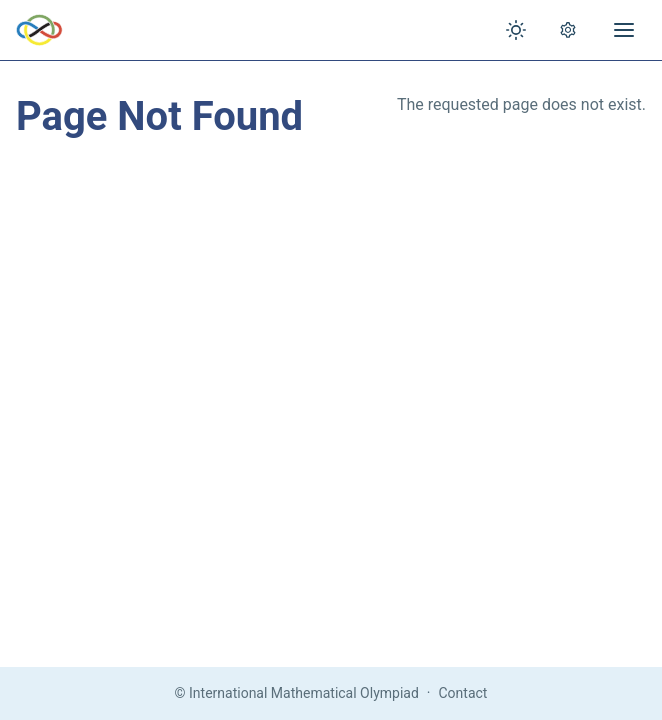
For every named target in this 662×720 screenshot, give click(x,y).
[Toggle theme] (516, 30)
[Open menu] (624, 30)
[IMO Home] (39, 30)
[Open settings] (568, 30)
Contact (463, 693)
